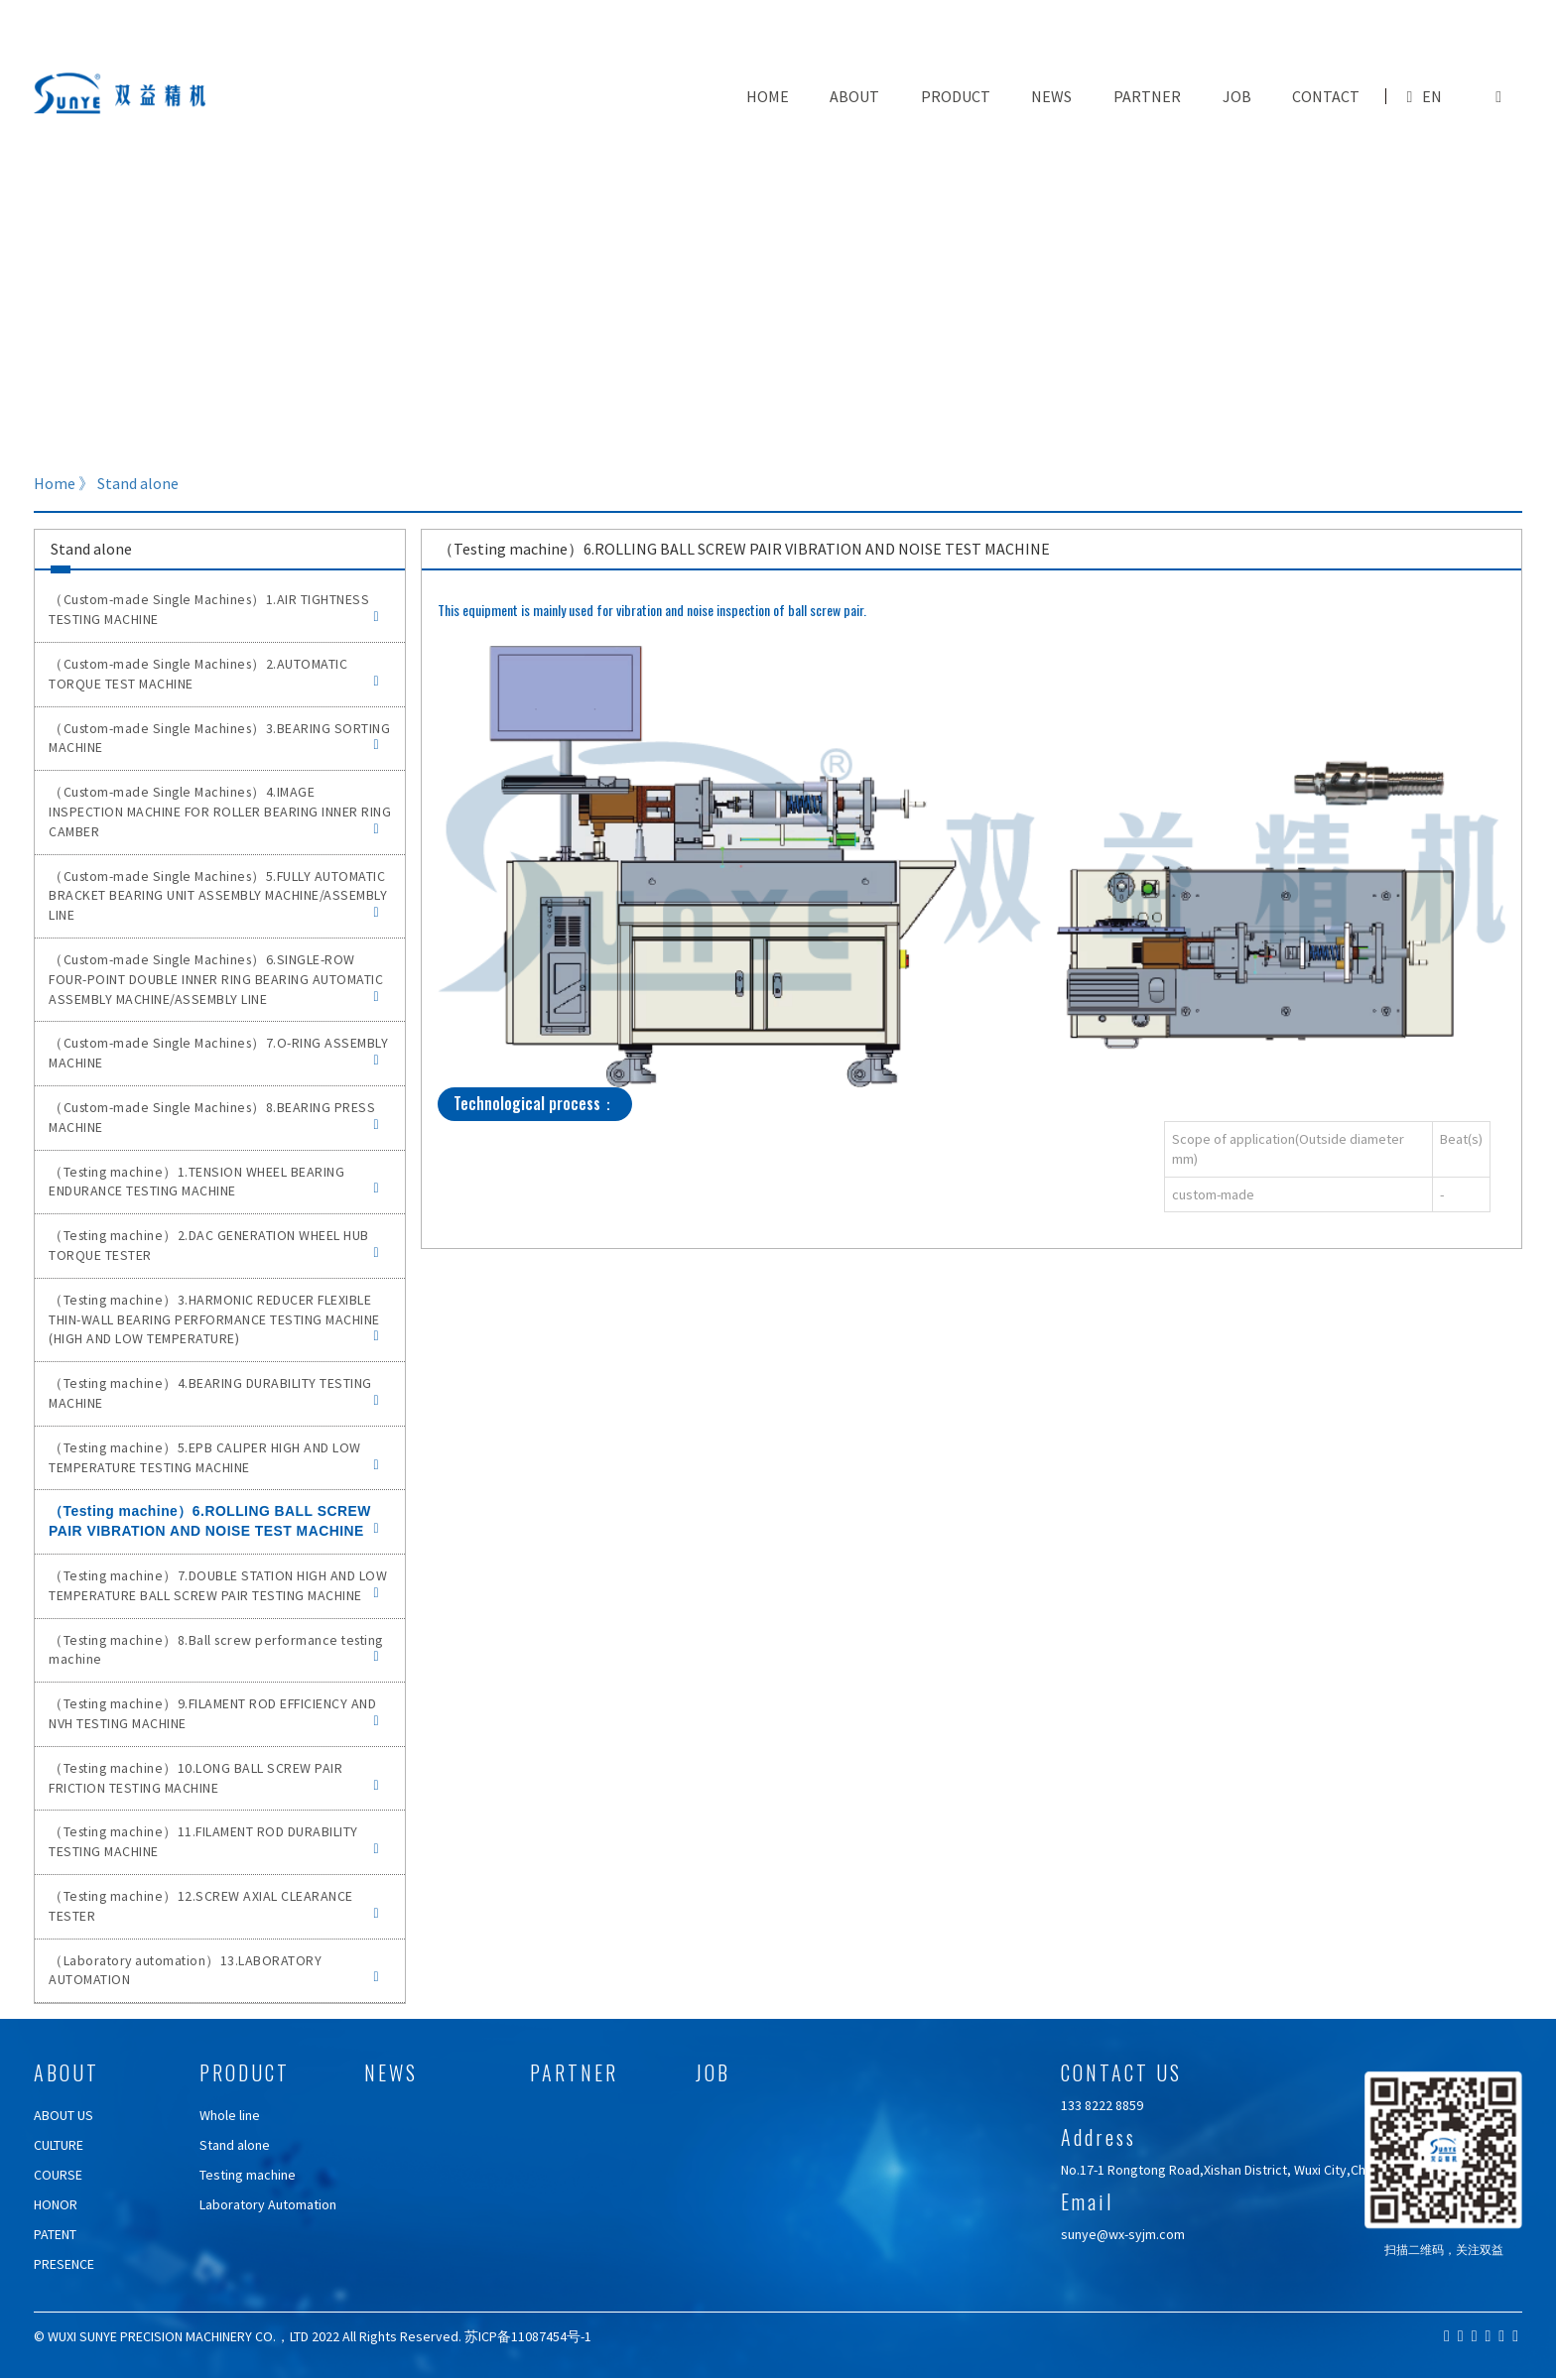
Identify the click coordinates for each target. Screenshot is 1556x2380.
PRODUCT (955, 96)
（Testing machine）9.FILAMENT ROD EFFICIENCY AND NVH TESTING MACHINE (214, 1713)
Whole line (229, 2115)
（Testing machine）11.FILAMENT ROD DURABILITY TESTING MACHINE (214, 1841)
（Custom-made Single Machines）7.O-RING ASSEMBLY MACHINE (218, 1052)
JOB (1237, 96)
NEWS (1051, 96)
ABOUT (854, 96)
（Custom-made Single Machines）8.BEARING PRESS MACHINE (214, 1117)
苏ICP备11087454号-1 (527, 2336)
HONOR (55, 2204)
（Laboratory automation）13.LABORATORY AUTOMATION (214, 1970)
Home (767, 96)
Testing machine (247, 2175)
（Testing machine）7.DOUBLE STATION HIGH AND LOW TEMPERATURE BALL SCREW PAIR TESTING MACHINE (218, 1585)
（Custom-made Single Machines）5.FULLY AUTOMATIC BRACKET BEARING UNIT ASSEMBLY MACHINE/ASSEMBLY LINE (218, 896)
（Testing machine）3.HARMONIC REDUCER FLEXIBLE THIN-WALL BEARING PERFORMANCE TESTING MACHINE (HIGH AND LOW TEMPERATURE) (214, 1319)
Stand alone (234, 2145)
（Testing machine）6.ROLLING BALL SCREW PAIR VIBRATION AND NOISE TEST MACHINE (214, 1521)
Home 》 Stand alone (106, 483)
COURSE (58, 2175)
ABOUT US (63, 2115)
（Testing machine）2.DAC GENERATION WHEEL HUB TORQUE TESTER (214, 1245)
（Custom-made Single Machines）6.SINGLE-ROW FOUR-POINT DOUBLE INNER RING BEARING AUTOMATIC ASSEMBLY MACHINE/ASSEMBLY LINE (216, 979)
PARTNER (1147, 96)
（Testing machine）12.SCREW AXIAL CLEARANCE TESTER (214, 1906)
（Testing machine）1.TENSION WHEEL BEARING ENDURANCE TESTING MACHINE (214, 1181)
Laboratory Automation (267, 2204)
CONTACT (1326, 96)
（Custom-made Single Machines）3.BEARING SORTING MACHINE (219, 738)
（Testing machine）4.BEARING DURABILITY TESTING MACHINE (214, 1393)
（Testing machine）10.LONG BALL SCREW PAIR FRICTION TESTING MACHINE (214, 1778)
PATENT (55, 2234)
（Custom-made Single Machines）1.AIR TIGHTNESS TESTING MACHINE (214, 609)
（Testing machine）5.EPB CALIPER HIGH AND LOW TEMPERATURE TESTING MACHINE (214, 1457)
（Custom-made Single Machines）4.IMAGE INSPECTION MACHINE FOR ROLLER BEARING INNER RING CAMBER (220, 811)
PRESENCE (64, 2264)
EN (1432, 96)
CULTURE (58, 2145)
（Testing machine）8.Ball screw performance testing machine (216, 1650)
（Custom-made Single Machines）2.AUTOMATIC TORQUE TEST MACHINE (214, 673)
